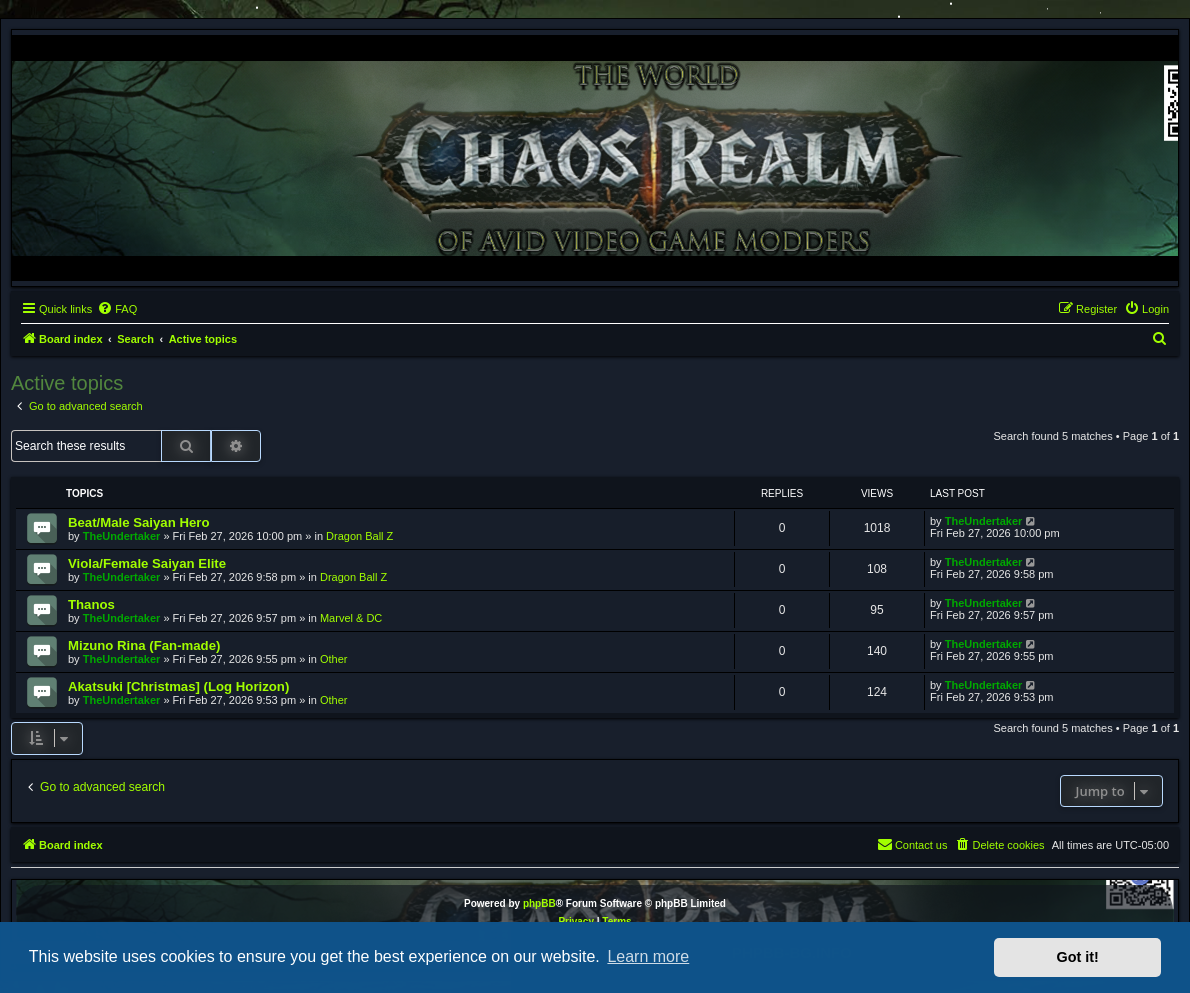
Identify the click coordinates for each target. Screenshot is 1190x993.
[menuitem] (117, 309)
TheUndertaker (122, 536)
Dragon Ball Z (359, 536)
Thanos (91, 604)
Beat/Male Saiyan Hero (138, 522)
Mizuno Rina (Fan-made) (144, 645)
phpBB (539, 903)
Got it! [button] (1078, 957)
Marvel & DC (351, 618)
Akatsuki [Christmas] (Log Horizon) (178, 686)
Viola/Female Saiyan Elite (147, 563)
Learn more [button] (648, 956)
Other (334, 659)
